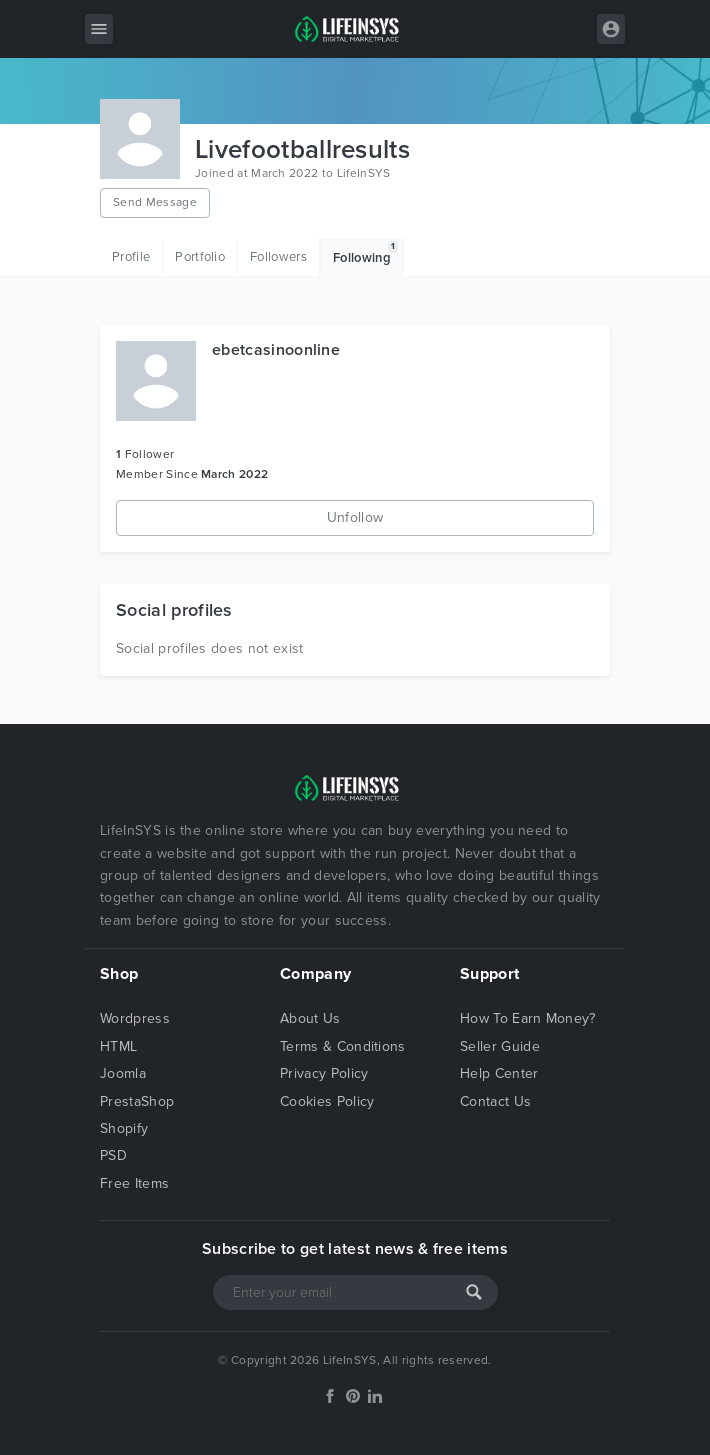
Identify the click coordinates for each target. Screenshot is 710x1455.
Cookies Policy (327, 1101)
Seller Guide (500, 1046)
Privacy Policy (324, 1073)
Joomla (123, 1073)
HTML (118, 1046)
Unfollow (355, 517)
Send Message (155, 202)
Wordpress (135, 1018)
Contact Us (495, 1101)
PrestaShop (137, 1101)
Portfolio (200, 257)
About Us (310, 1018)
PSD (113, 1155)
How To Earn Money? (528, 1018)
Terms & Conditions (343, 1046)
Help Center (499, 1073)
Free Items (134, 1183)
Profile (131, 257)
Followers (278, 257)
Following (365, 253)
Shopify (124, 1128)
